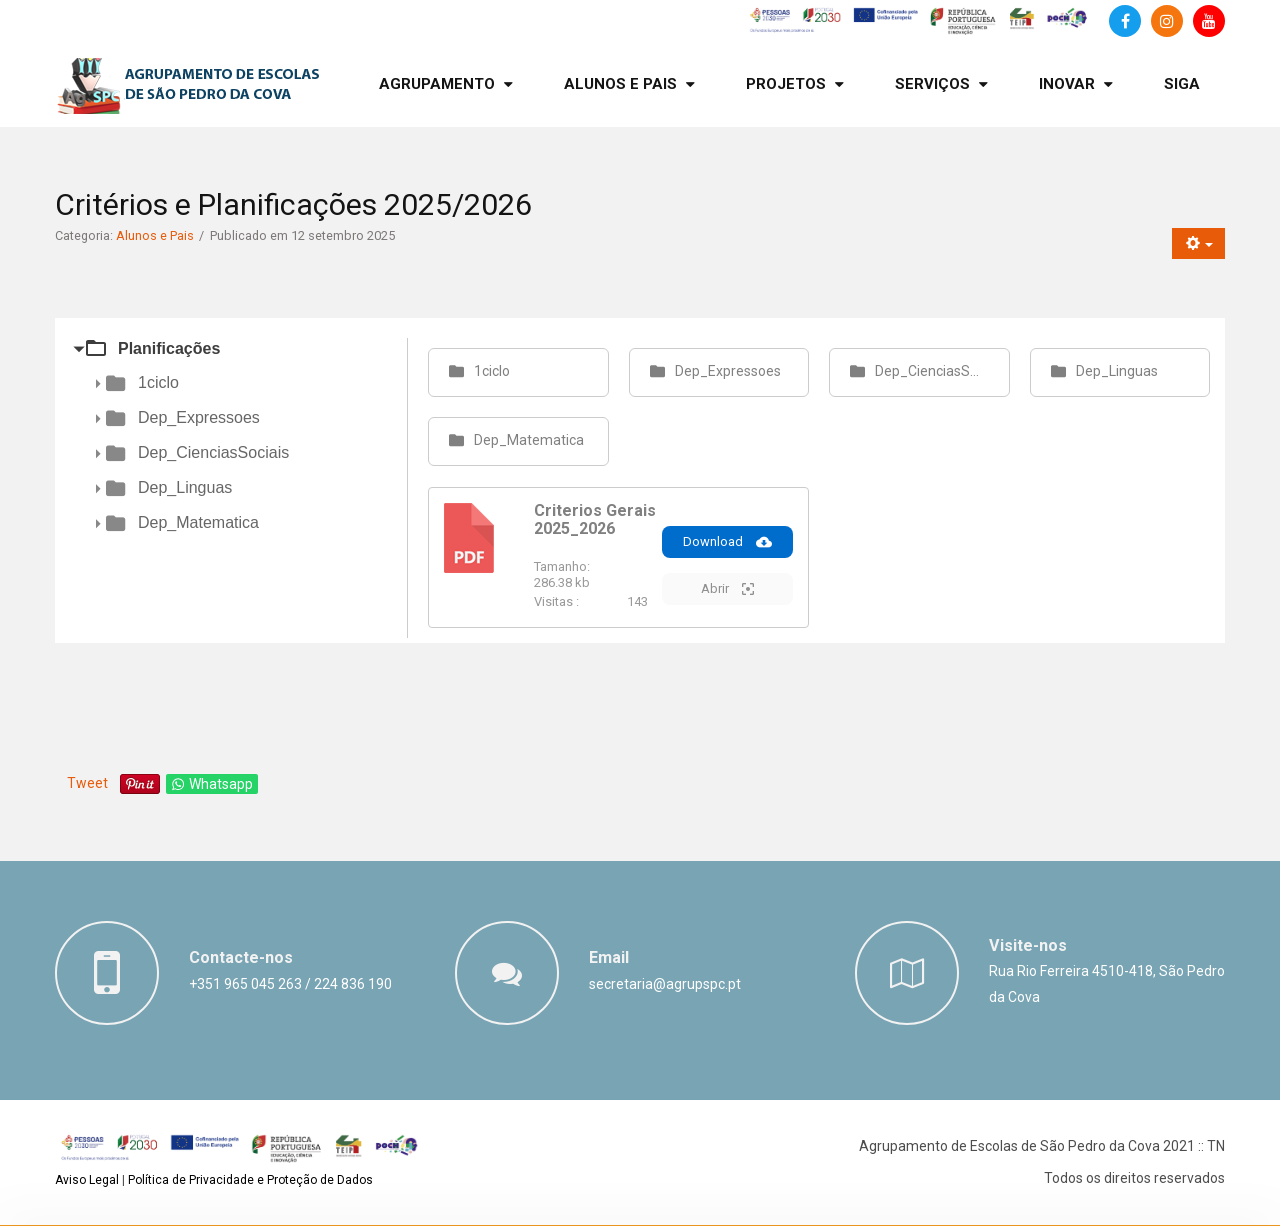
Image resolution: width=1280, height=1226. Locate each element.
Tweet (87, 783)
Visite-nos (1028, 945)
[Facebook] (1125, 21)
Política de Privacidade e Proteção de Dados (250, 1180)
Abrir (727, 589)
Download (727, 542)
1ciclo (158, 382)
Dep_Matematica (198, 522)
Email (609, 957)
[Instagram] (1167, 21)
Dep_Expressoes (199, 417)
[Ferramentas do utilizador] (1198, 243)
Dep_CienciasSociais (213, 452)
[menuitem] (446, 84)
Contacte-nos (241, 957)
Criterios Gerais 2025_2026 (595, 519)
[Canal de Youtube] (1209, 21)
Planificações (169, 348)
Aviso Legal (87, 1180)
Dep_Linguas (185, 487)
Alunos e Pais (155, 235)
